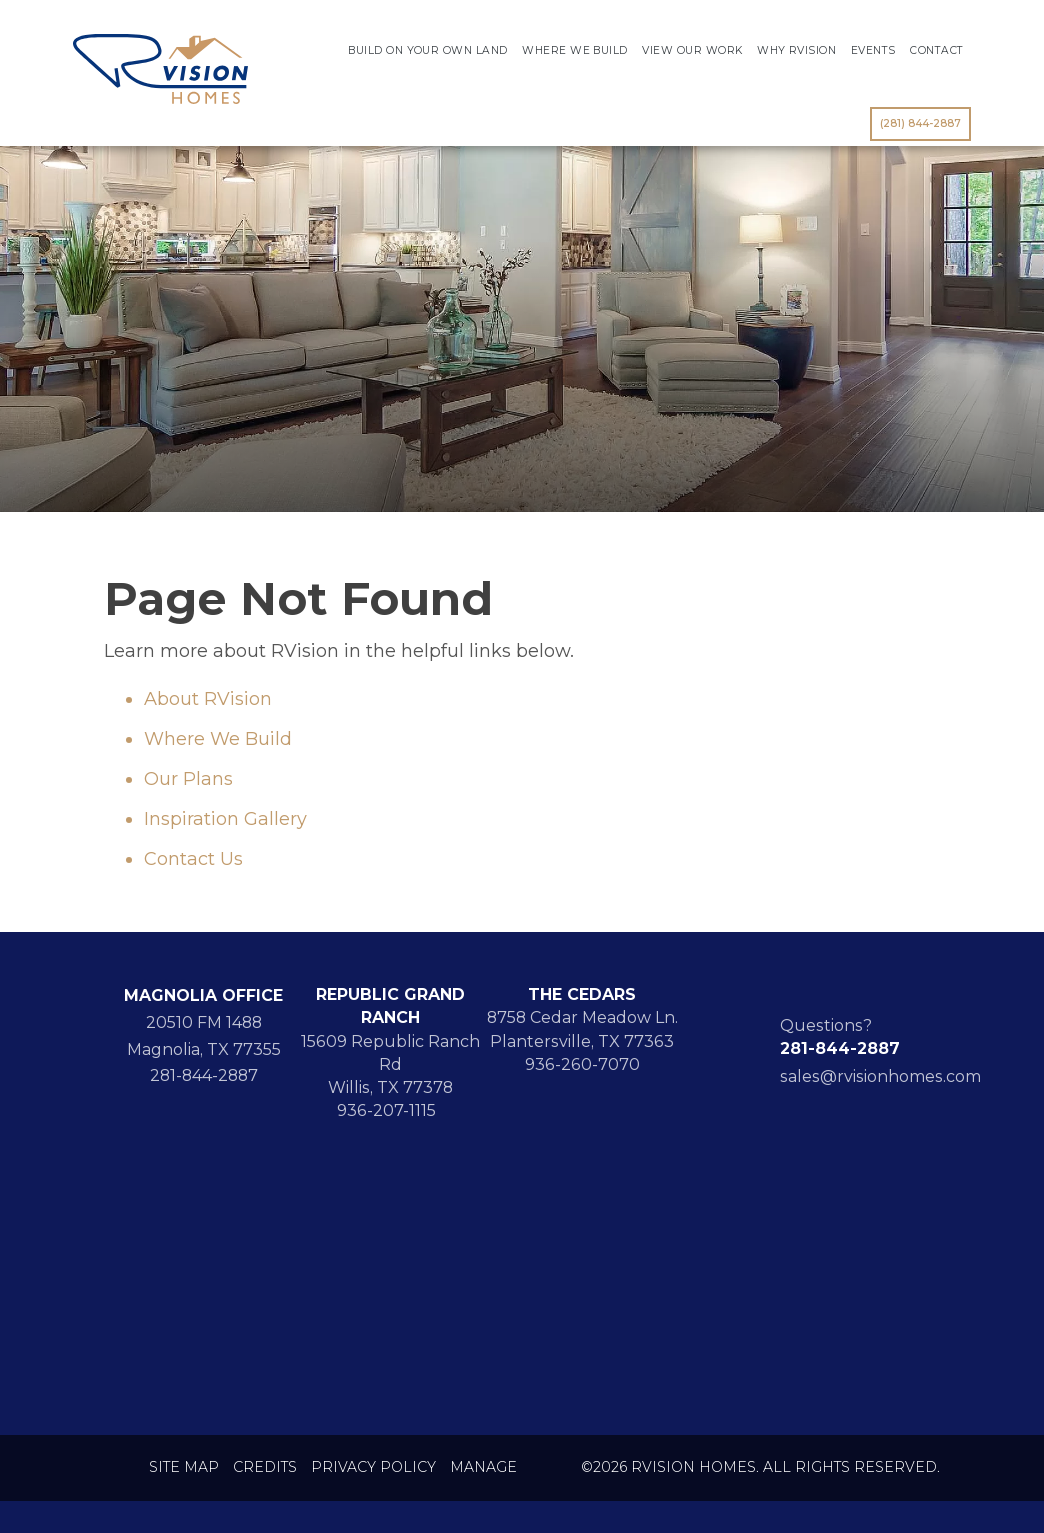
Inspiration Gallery (225, 819)
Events (873, 50)
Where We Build (575, 50)
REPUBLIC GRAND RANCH (390, 1006)
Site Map (184, 1467)
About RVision (208, 699)
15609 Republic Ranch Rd (390, 1053)
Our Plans (188, 779)
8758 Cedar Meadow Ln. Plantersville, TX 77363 (582, 1029)
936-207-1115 (390, 1110)
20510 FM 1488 (204, 1022)
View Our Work (692, 50)
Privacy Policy (373, 1467)
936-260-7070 (582, 1064)
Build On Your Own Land (427, 50)
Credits (265, 1467)
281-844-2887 (204, 1075)
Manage (483, 1467)
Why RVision (796, 50)
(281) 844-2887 (920, 123)
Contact (936, 50)
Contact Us (193, 859)
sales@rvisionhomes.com (880, 1076)
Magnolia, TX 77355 (204, 1049)
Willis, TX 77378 (390, 1087)
